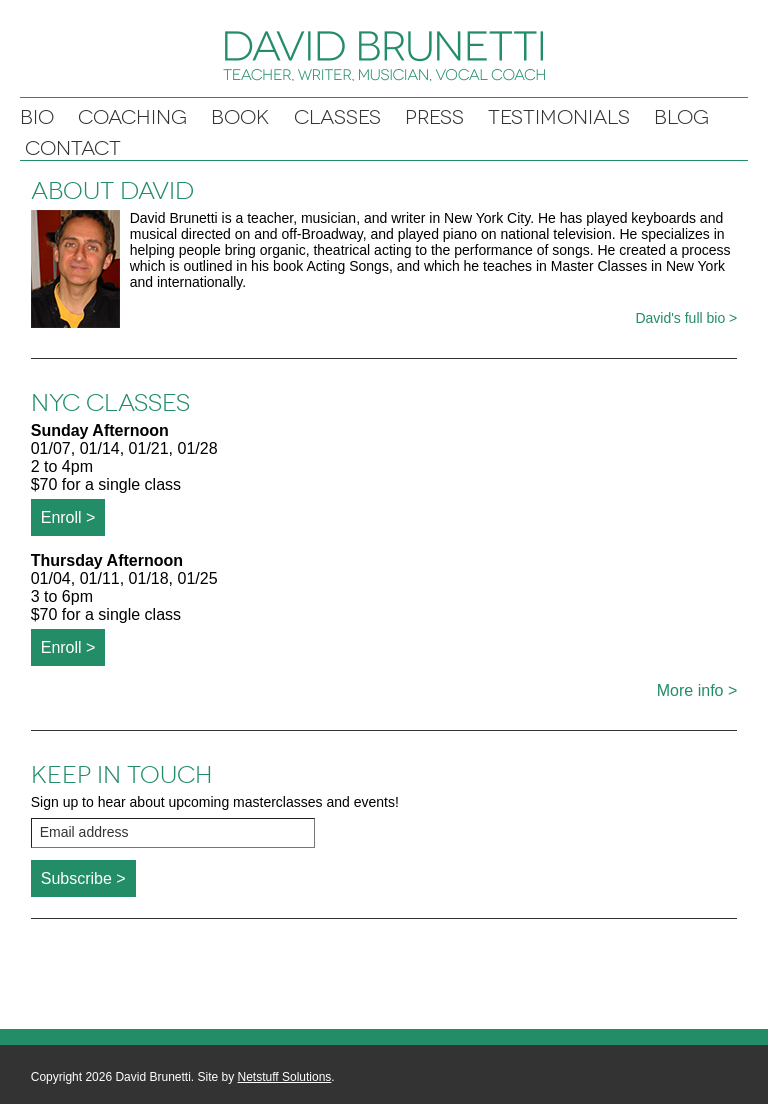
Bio (37, 117)
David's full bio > (686, 318)
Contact (73, 148)
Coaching (132, 117)
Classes (337, 117)
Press (434, 117)
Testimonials (559, 117)
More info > (697, 690)
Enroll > (68, 517)
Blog (681, 117)
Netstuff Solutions (285, 1077)
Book (240, 117)
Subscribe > (83, 878)
